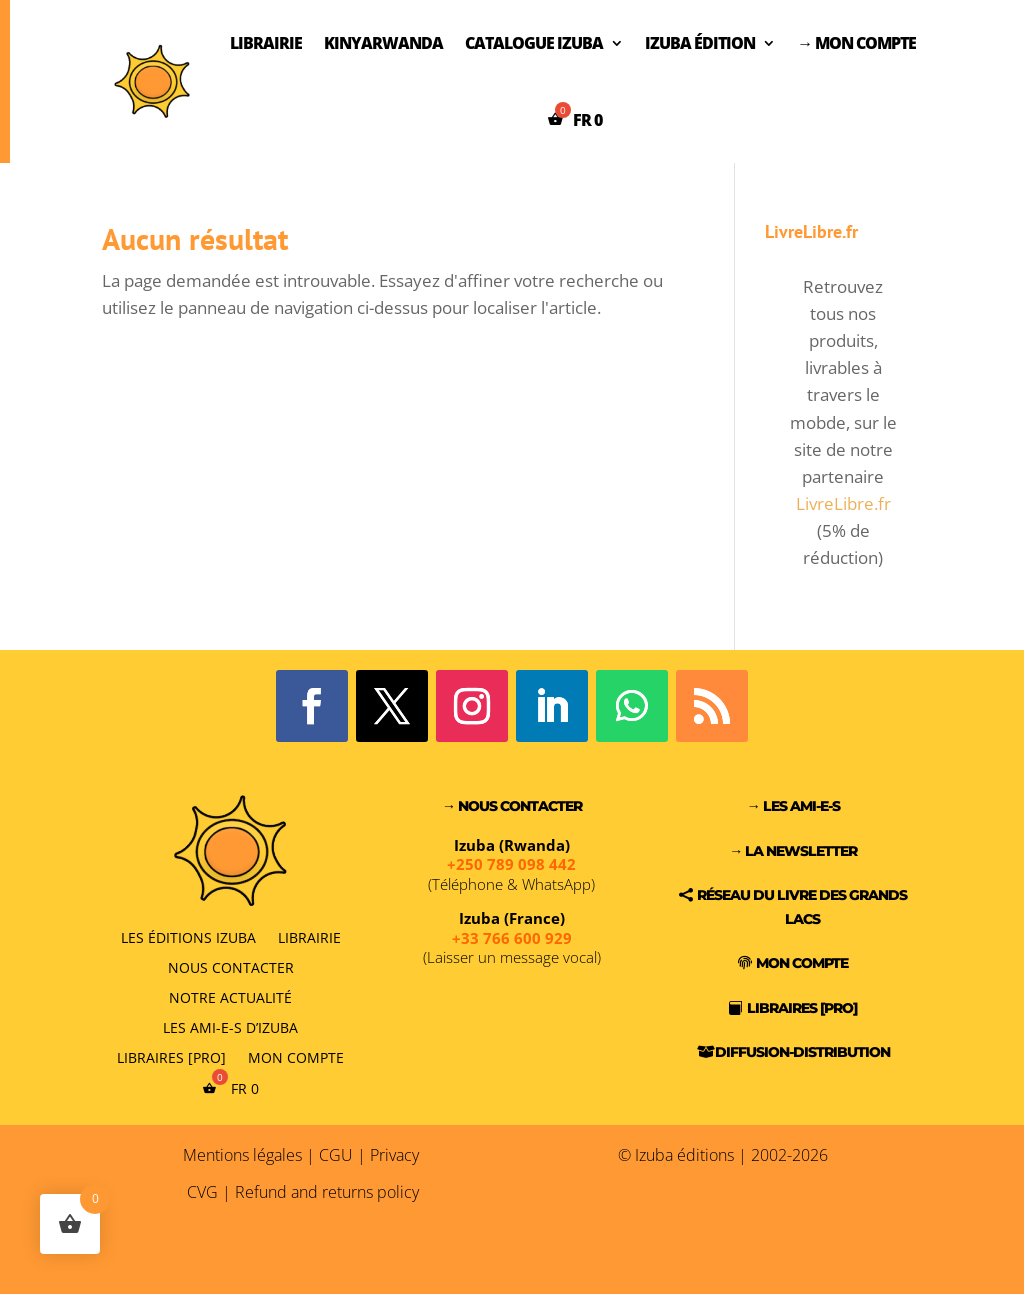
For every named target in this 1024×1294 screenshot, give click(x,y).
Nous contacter (231, 966)
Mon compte (296, 1056)
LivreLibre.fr (843, 503)
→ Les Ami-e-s (793, 806)
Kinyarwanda (383, 43)
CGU (336, 1155)
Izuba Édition (700, 43)
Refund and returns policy (327, 1192)
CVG (202, 1192)
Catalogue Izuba (534, 43)
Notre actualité (230, 996)
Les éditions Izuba (188, 936)
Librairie (266, 43)
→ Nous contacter (512, 806)
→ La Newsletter (793, 851)
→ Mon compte (856, 43)
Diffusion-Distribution (802, 1052)
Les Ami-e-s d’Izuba (230, 1026)
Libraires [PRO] (171, 1056)
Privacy (394, 1155)
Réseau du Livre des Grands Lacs (802, 907)
